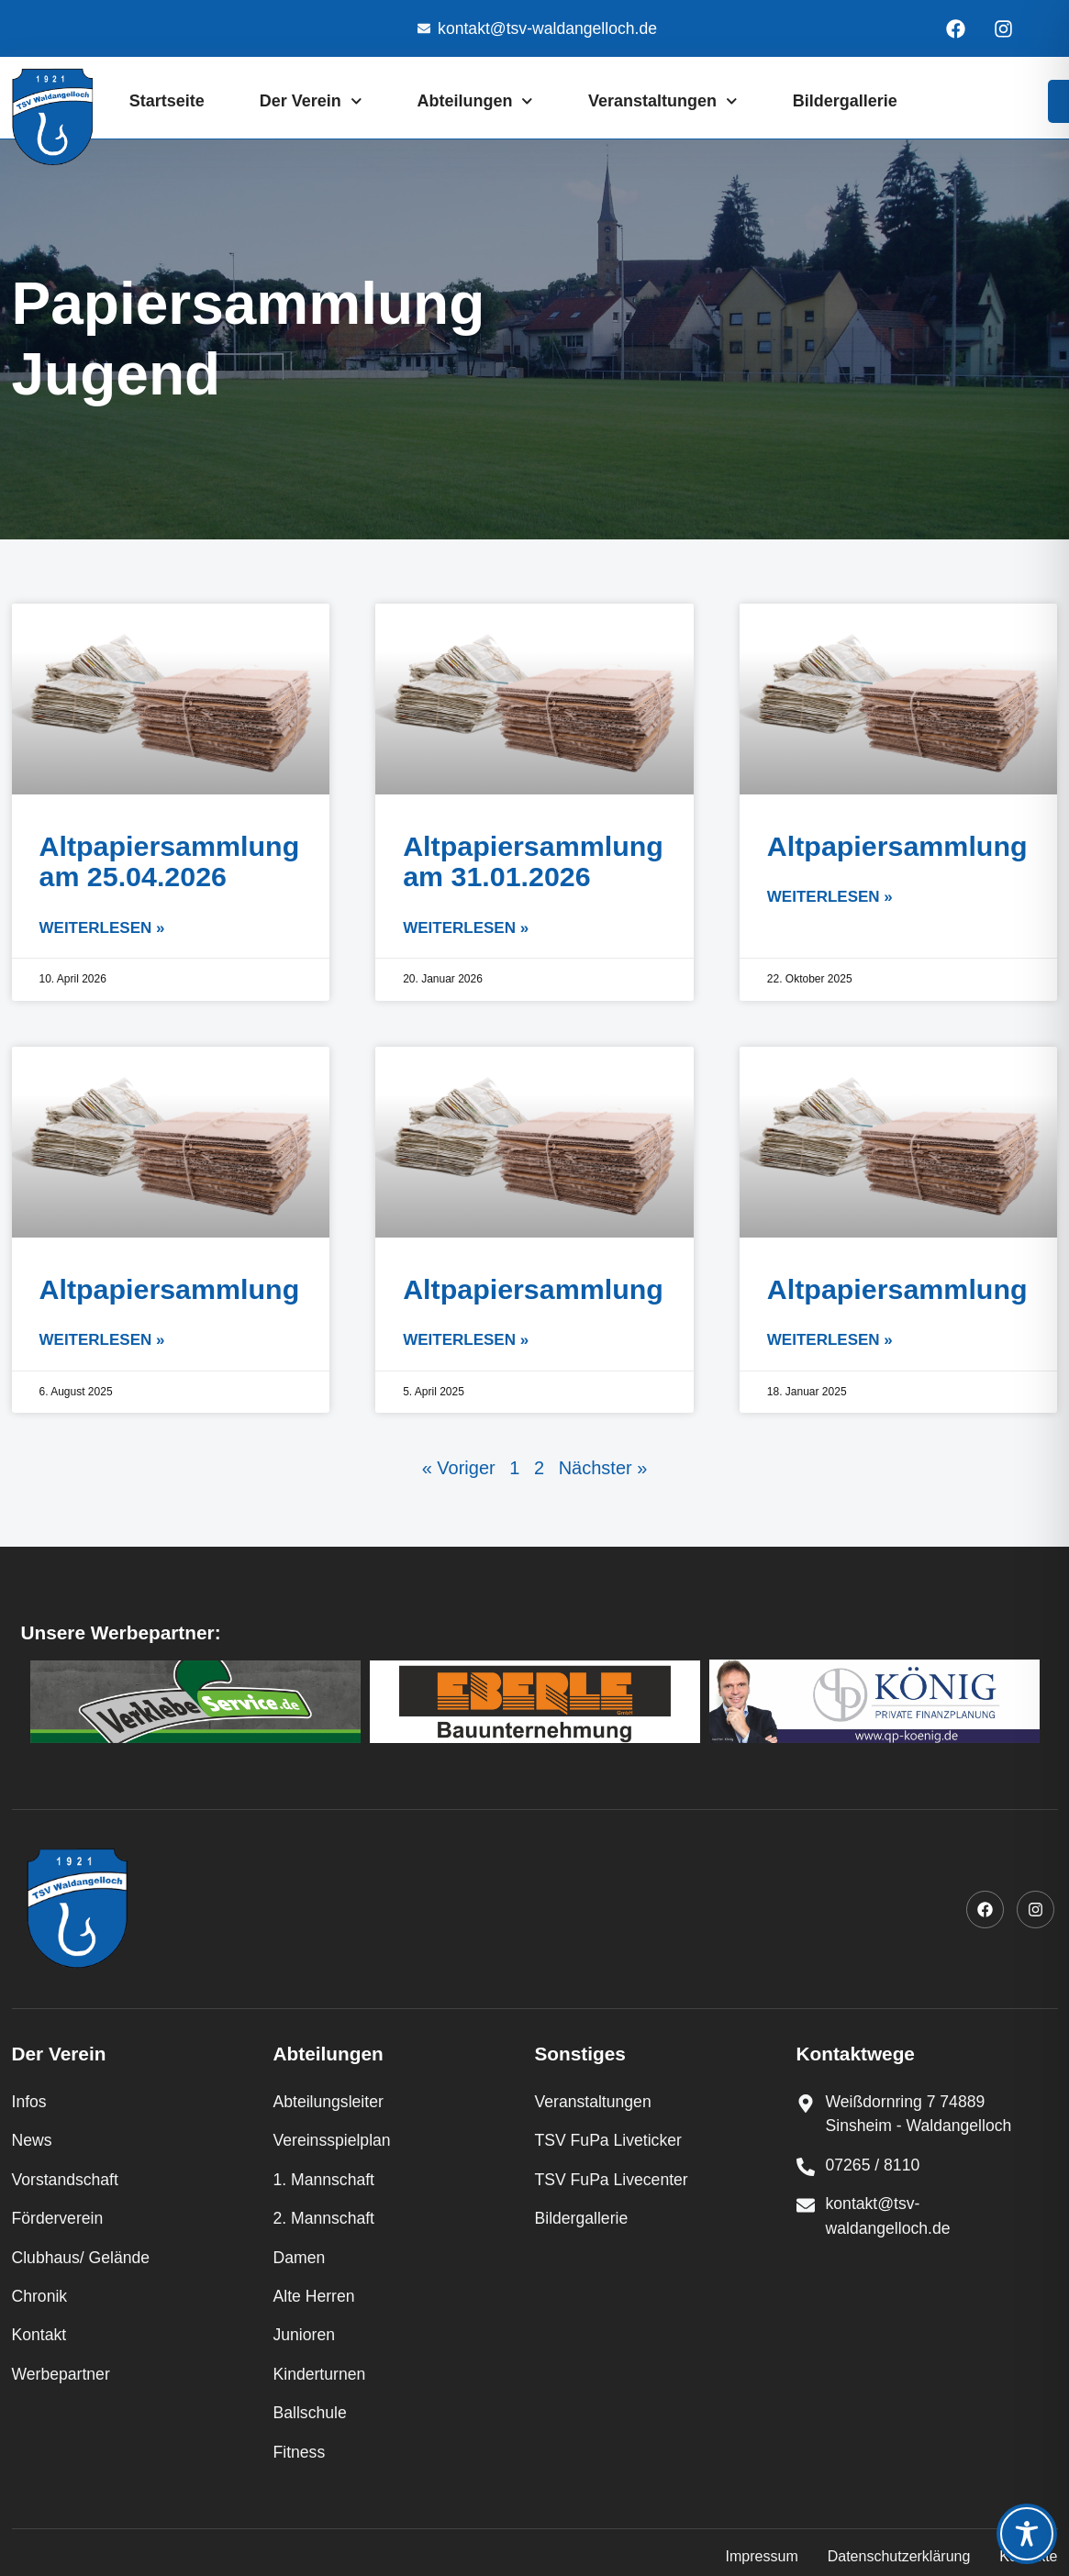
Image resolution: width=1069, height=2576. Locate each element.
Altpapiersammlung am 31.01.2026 (533, 861)
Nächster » (603, 1468)
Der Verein (311, 101)
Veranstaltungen (663, 101)
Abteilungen (475, 101)
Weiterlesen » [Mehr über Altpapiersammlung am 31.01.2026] (466, 928)
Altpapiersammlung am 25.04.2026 (169, 861)
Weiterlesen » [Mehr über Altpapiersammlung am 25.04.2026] (102, 928)
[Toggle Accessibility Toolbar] (1026, 2533)
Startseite (167, 101)
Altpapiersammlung (897, 845)
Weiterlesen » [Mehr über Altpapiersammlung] (830, 896)
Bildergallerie (845, 101)
